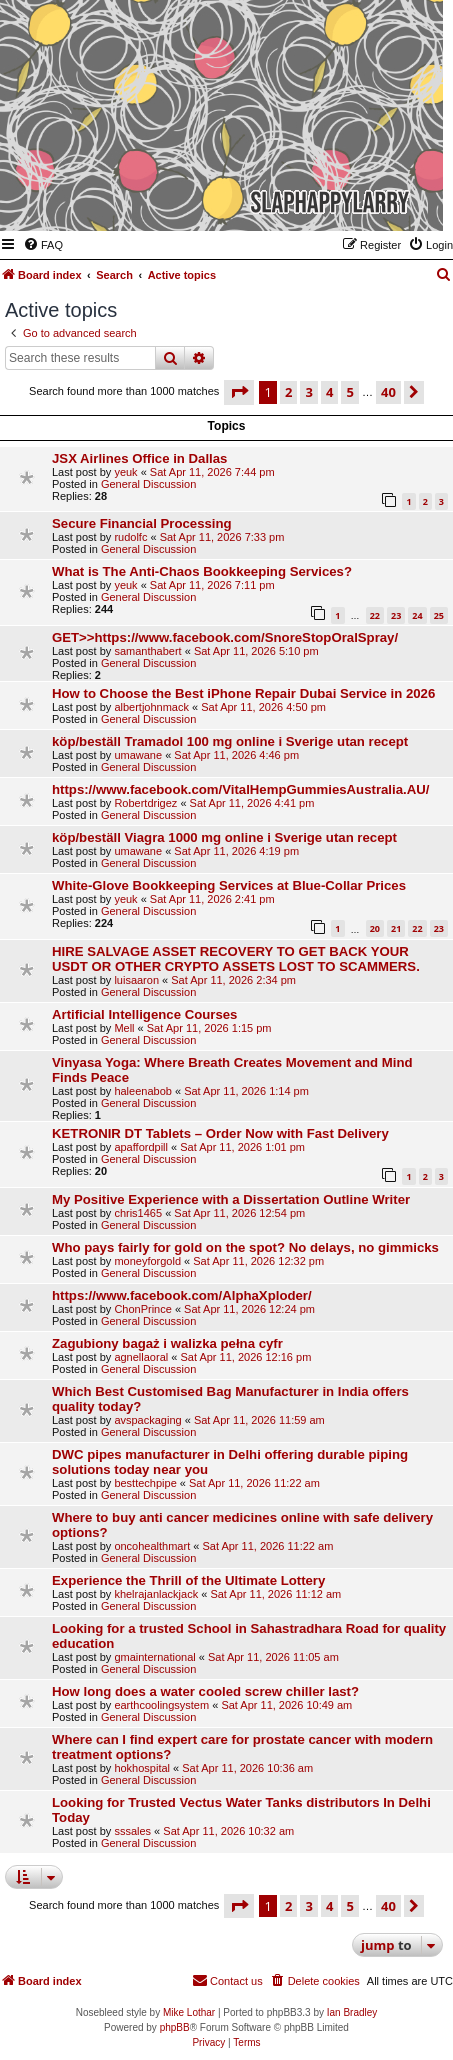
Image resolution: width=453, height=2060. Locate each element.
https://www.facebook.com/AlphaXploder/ (182, 1295)
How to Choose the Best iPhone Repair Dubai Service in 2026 (243, 693)
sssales (132, 1831)
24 (417, 615)
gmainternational (154, 1657)
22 (375, 615)
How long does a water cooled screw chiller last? (205, 1691)
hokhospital (142, 1768)
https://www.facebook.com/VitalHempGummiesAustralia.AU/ (240, 789)
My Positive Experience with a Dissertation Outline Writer (231, 1199)
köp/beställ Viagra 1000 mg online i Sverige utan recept (224, 837)
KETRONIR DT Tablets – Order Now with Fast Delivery (220, 1133)
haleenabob (143, 1091)
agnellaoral (141, 1357)
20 (375, 928)
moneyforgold (147, 1261)
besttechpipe (145, 1483)
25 (439, 615)
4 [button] (329, 392)
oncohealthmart (152, 1546)
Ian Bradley (352, 2012)
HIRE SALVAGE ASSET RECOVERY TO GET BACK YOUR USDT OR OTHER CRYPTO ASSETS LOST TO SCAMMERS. (236, 959)
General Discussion (148, 484)
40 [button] (388, 392)
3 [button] (308, 392)
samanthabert (147, 651)
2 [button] (288, 392)
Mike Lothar (189, 2012)
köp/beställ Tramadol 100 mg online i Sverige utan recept (230, 741)
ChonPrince (142, 1309)
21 (396, 928)
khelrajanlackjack (156, 1594)
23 (396, 615)
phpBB (175, 2027)
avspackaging (147, 1420)
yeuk (125, 472)
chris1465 (138, 1213)
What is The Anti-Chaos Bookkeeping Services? (202, 571)
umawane (138, 755)
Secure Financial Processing (142, 523)
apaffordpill (141, 1147)
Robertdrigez (145, 803)
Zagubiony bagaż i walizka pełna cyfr (167, 1343)
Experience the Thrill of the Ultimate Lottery (188, 1580)
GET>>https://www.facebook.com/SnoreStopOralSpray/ (225, 637)
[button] (239, 392)
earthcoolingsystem (161, 1705)
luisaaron (136, 980)
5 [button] (349, 392)
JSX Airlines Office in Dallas (139, 458)
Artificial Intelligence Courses (144, 1014)
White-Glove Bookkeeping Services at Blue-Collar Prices (229, 885)
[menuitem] (43, 245)
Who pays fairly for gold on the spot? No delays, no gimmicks (245, 1247)
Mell (124, 1028)
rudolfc (130, 537)
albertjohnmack (151, 707)
